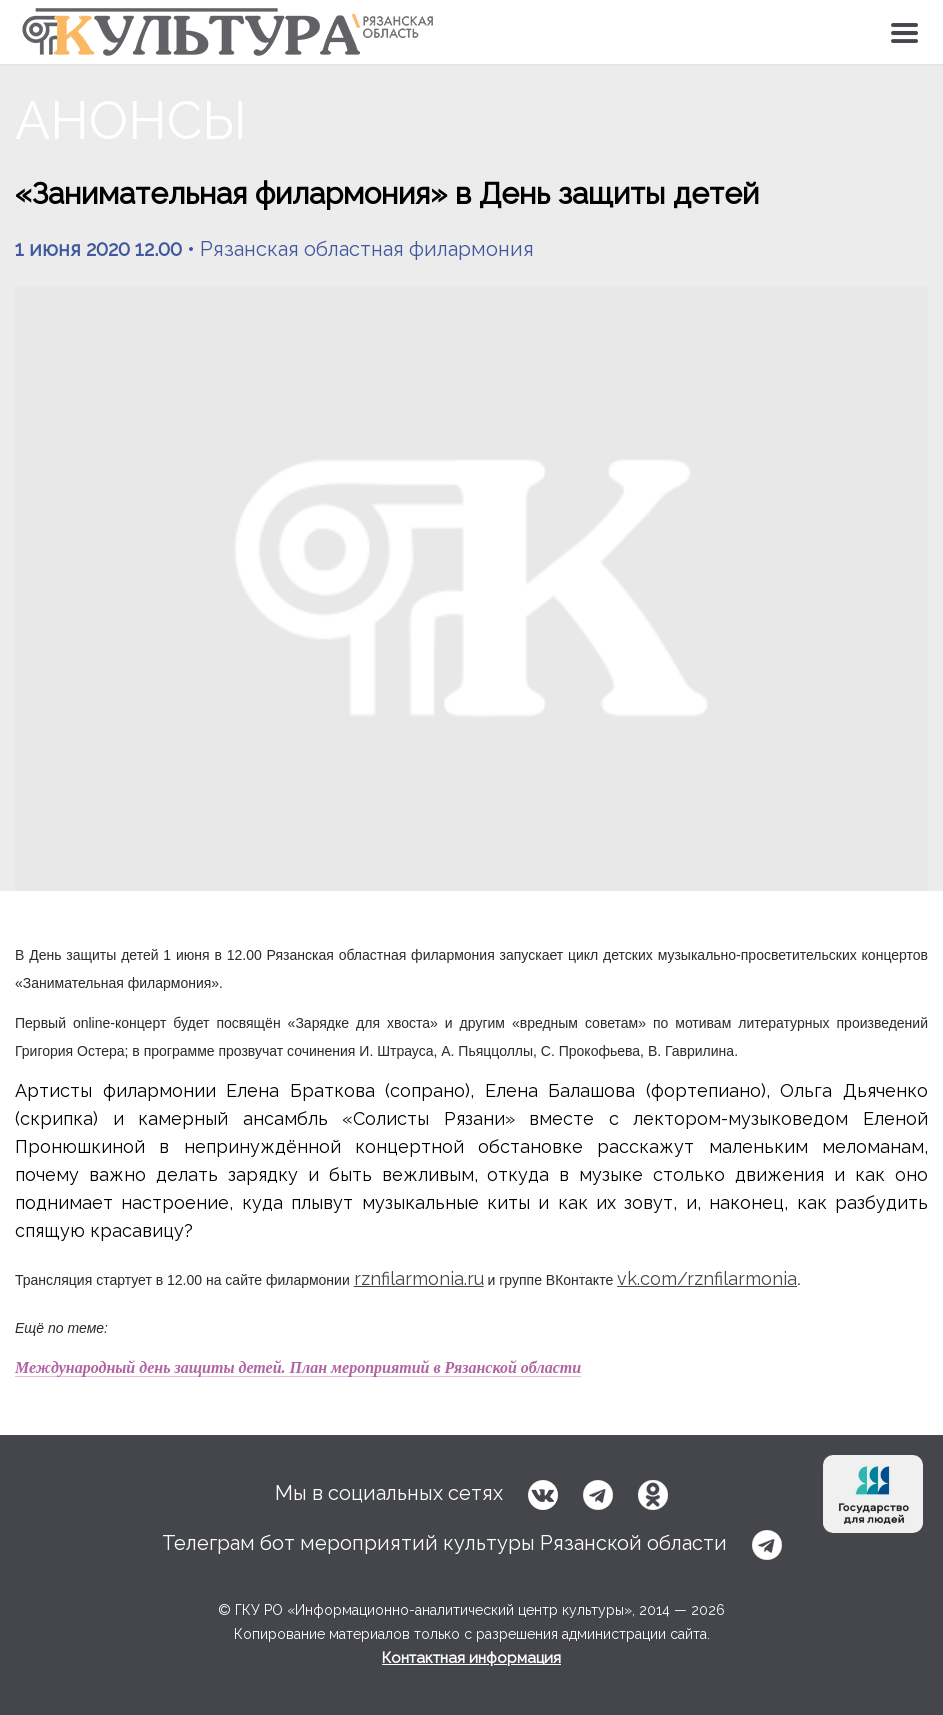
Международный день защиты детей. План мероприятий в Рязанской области (298, 1367)
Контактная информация (471, 1658)
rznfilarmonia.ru (419, 1278)
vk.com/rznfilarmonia (707, 1278)
